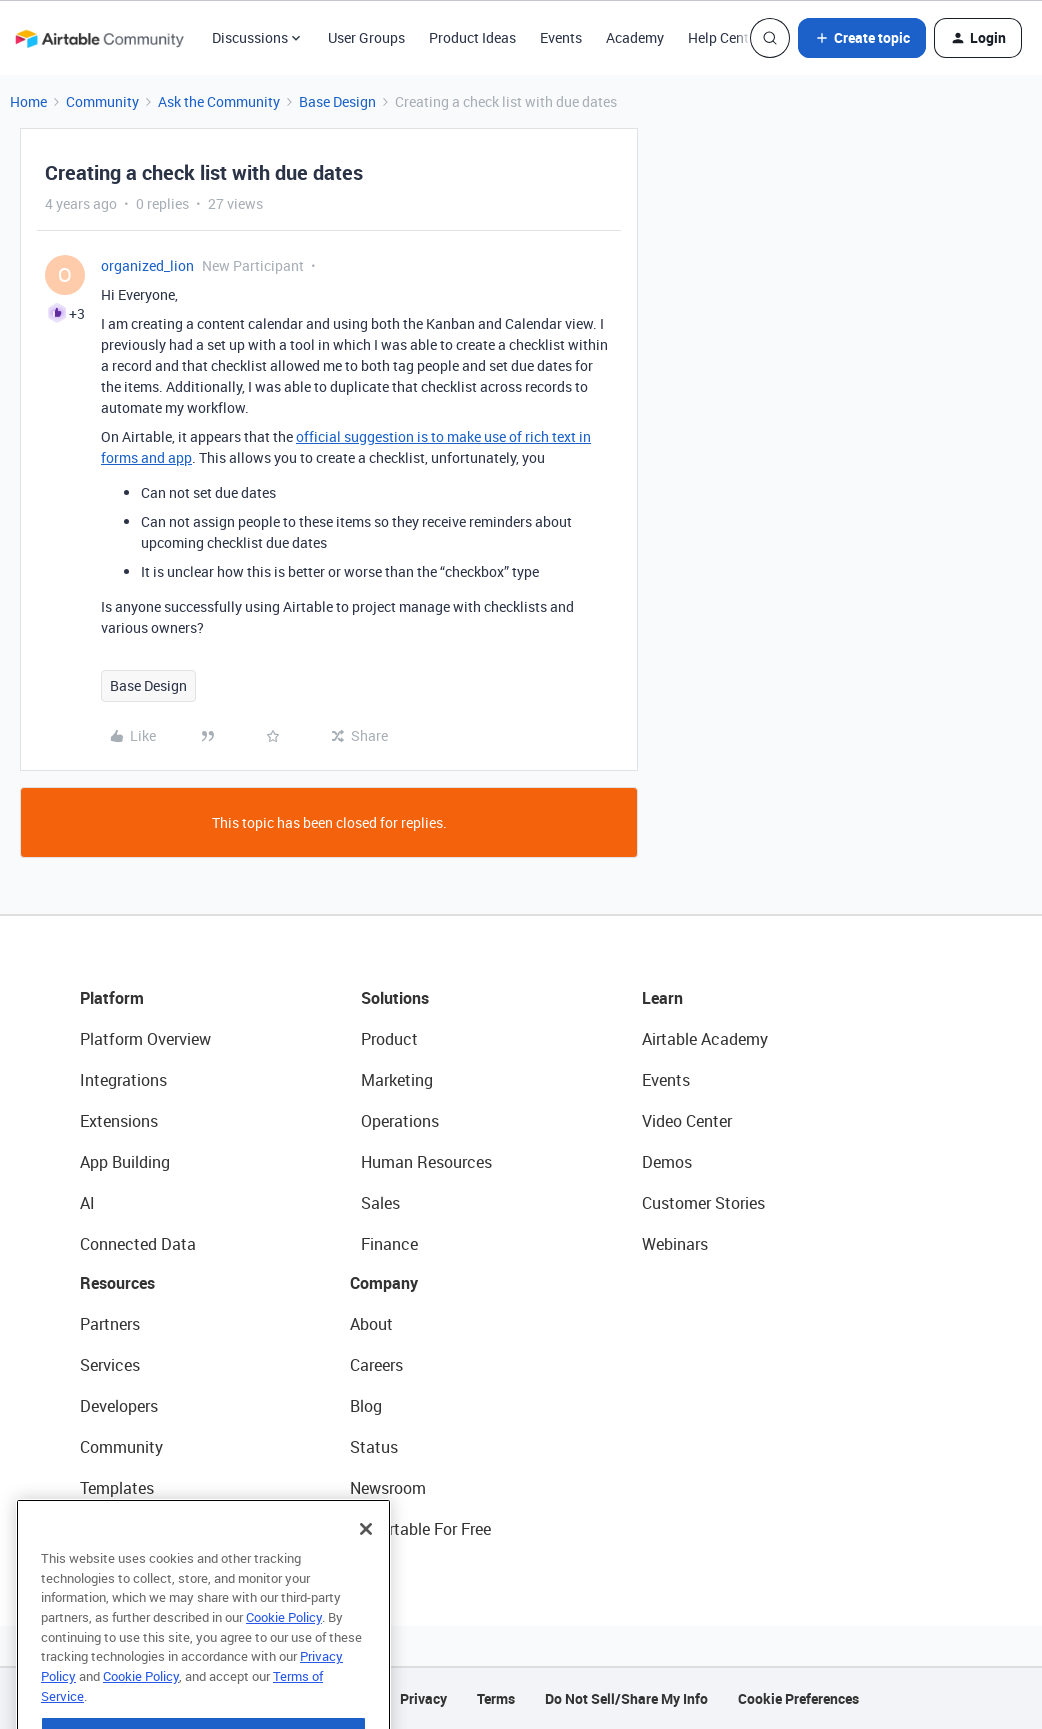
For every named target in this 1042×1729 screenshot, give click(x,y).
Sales (380, 1203)
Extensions (119, 1121)
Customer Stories (703, 1203)
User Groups (366, 37)
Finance (389, 1244)
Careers (376, 1365)
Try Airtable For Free (420, 1529)
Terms (496, 1698)
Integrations (123, 1080)
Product (389, 1039)
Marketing (397, 1080)
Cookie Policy (284, 1651)
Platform (112, 998)
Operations (400, 1121)
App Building (125, 1162)
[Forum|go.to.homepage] (99, 38)
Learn (662, 998)
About (371, 1324)
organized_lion (147, 265)
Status (374, 1447)
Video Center (687, 1121)
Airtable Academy (705, 1039)
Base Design (337, 101)
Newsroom (388, 1488)
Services (110, 1365)
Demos (667, 1162)
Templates (117, 1488)
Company (384, 1283)
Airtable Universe (140, 1529)
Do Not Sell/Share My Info (626, 1698)
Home (28, 101)
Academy (635, 37)
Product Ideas (472, 37)
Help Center (724, 37)
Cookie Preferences (798, 1698)
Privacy (423, 1698)
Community (102, 101)
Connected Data (138, 1244)
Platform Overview (145, 1039)
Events (561, 37)
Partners (110, 1324)
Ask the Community (219, 101)
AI (87, 1203)
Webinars (675, 1244)
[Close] (366, 1563)
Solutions (395, 998)
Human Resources (426, 1162)
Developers (119, 1406)
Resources (117, 1283)
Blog (366, 1406)
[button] (862, 38)
